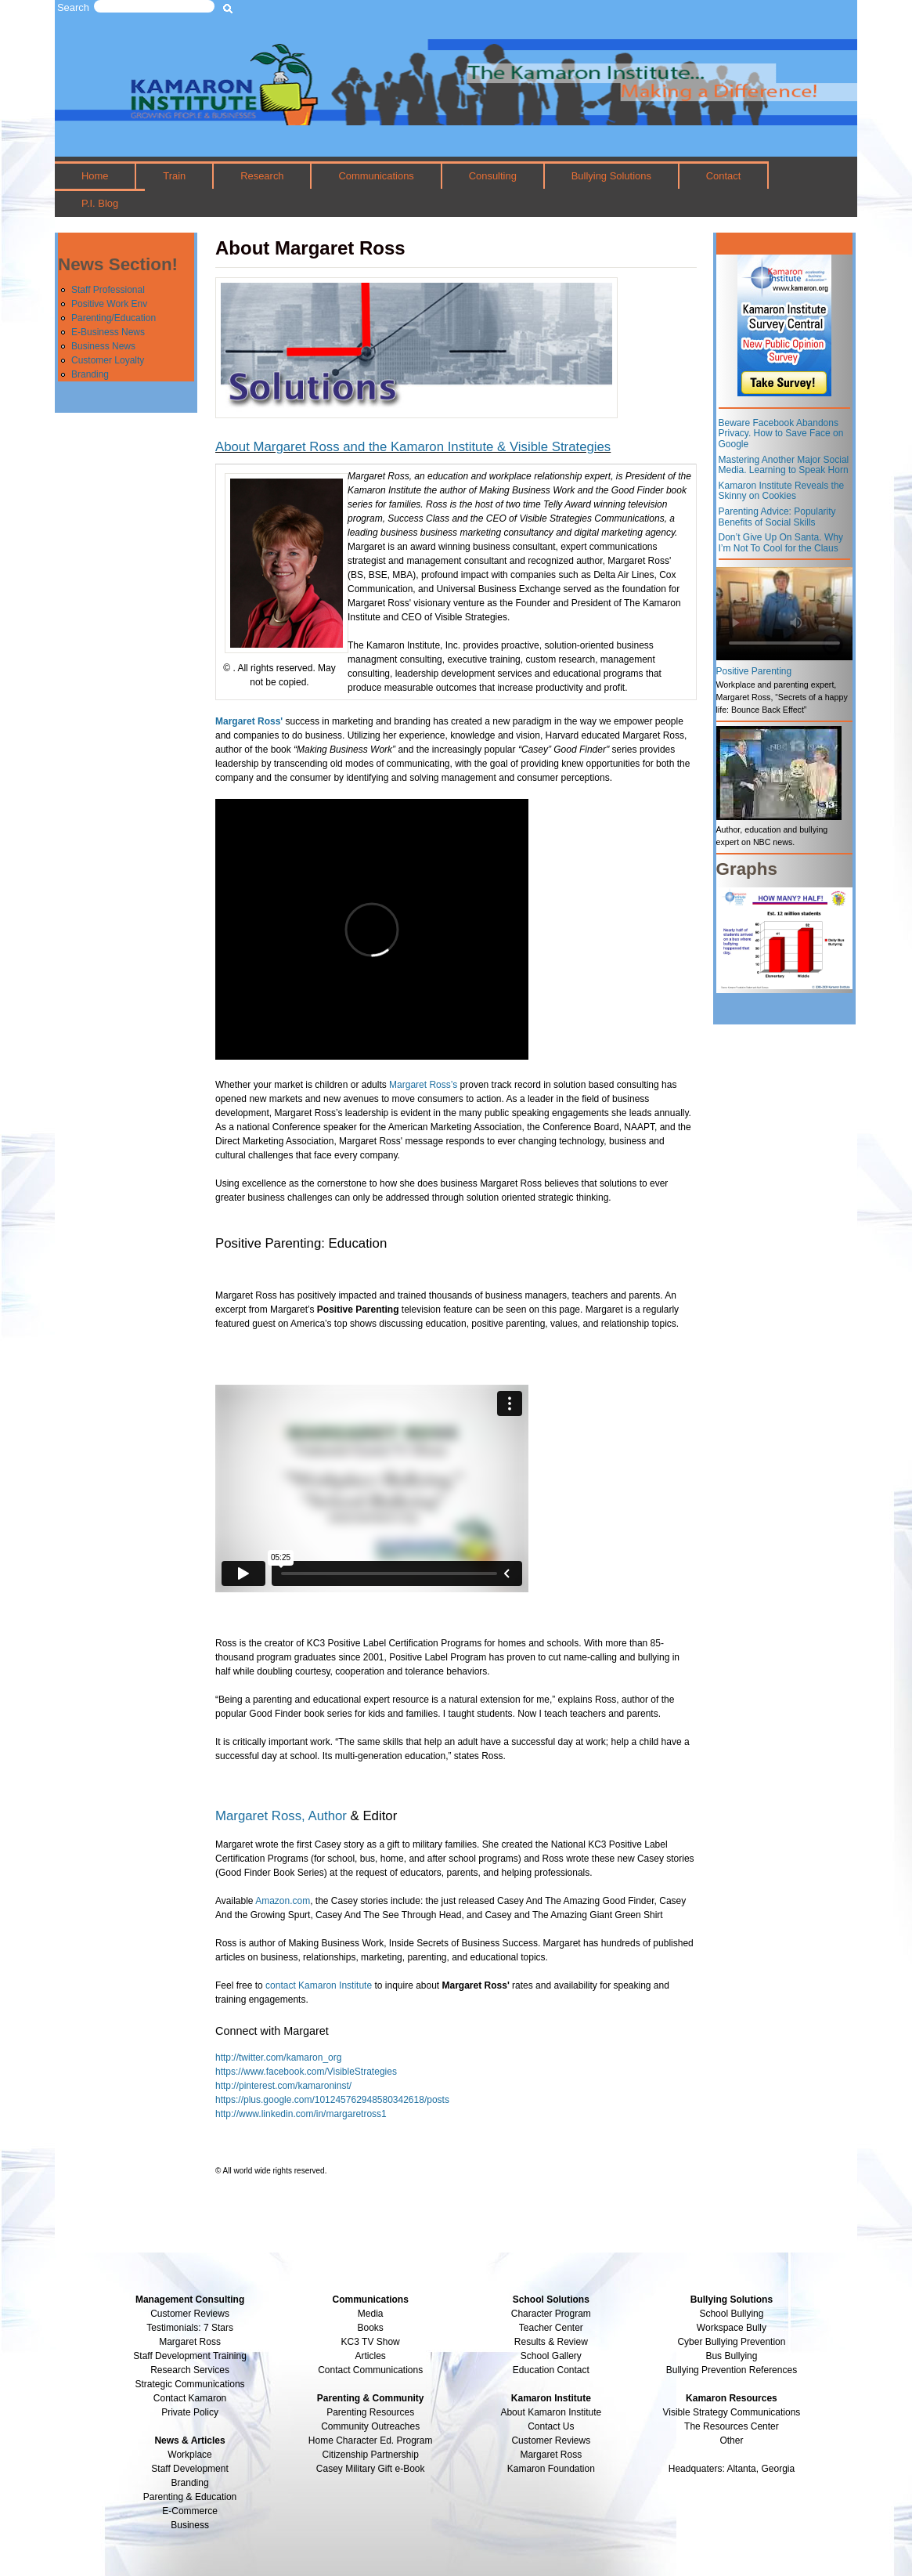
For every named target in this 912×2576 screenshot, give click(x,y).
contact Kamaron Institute (318, 1985)
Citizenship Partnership (370, 2454)
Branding (90, 374)
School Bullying (731, 2313)
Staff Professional (108, 289)
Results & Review (551, 2341)
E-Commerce (190, 2511)
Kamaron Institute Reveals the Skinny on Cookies (782, 491)
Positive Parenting (754, 671)
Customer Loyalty (107, 360)
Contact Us (551, 2426)
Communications (375, 176)
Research (261, 176)
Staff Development (190, 2468)
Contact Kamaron (189, 2398)
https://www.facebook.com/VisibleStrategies (306, 2071)
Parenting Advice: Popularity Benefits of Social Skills (777, 517)
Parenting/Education (113, 318)
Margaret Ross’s (423, 1084)
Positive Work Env (109, 303)
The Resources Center (731, 2426)
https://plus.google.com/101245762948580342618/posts (332, 2099)
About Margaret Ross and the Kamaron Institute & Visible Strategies (413, 446)
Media (371, 2313)
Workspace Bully (731, 2327)
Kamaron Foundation (551, 2468)
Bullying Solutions (611, 176)
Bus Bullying (731, 2355)
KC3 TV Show (370, 2341)
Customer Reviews (550, 2440)
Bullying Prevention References (731, 2370)
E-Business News (108, 332)
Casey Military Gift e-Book (370, 2468)
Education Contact (551, 2370)
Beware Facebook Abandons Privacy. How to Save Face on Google (781, 433)
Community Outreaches (370, 2426)
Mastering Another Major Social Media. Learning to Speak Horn (784, 465)
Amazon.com (282, 1900)
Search (73, 7)
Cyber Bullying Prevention (731, 2341)
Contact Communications (370, 2370)
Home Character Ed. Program (370, 2440)
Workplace (189, 2454)
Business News (103, 346)
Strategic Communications (190, 2384)
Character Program (551, 2313)
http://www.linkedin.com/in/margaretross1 (301, 2113)
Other (731, 2440)
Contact (723, 176)
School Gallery (551, 2355)
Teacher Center (551, 2327)
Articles (370, 2355)
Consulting (493, 176)
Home (95, 176)
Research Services (189, 2370)
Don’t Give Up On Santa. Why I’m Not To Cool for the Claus (781, 543)
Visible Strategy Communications (732, 2412)
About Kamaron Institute (550, 2412)
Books (371, 2327)
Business (190, 2525)
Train (174, 176)
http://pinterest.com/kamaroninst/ (283, 2085)
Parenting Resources (370, 2412)
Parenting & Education (189, 2496)
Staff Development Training (190, 2355)
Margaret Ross (190, 2341)
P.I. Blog (99, 203)
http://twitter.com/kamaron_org (278, 2057)
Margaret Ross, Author (281, 1815)
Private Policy (189, 2412)
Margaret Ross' (249, 721)
